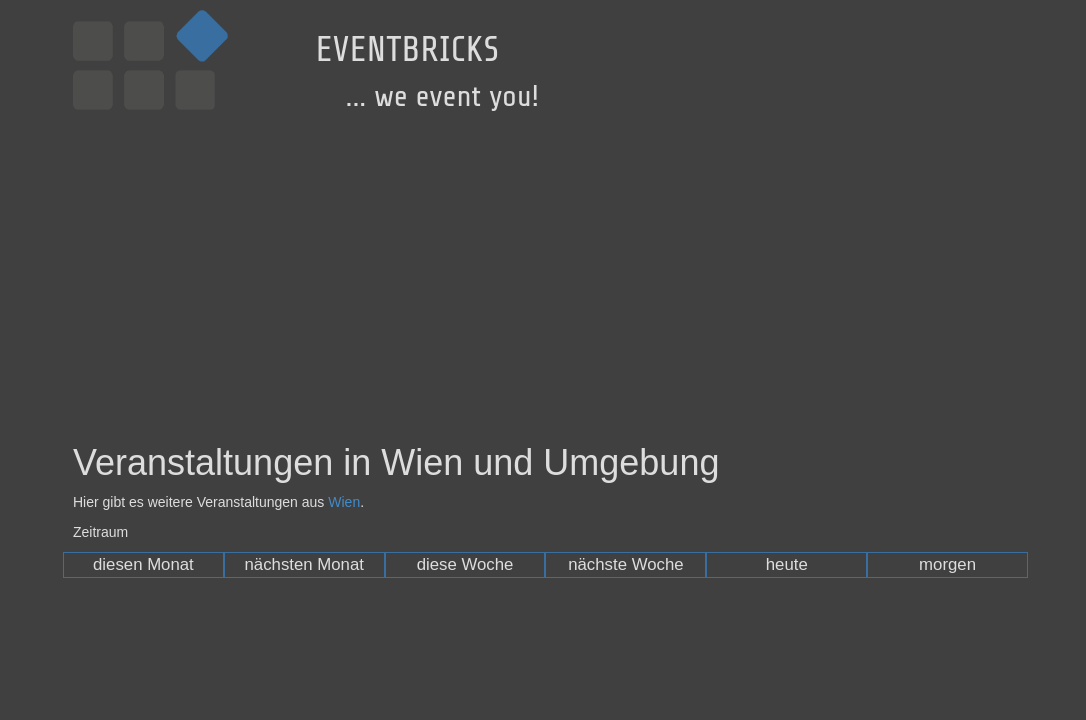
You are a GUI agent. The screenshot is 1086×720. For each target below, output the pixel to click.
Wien (344, 502)
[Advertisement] (543, 263)
